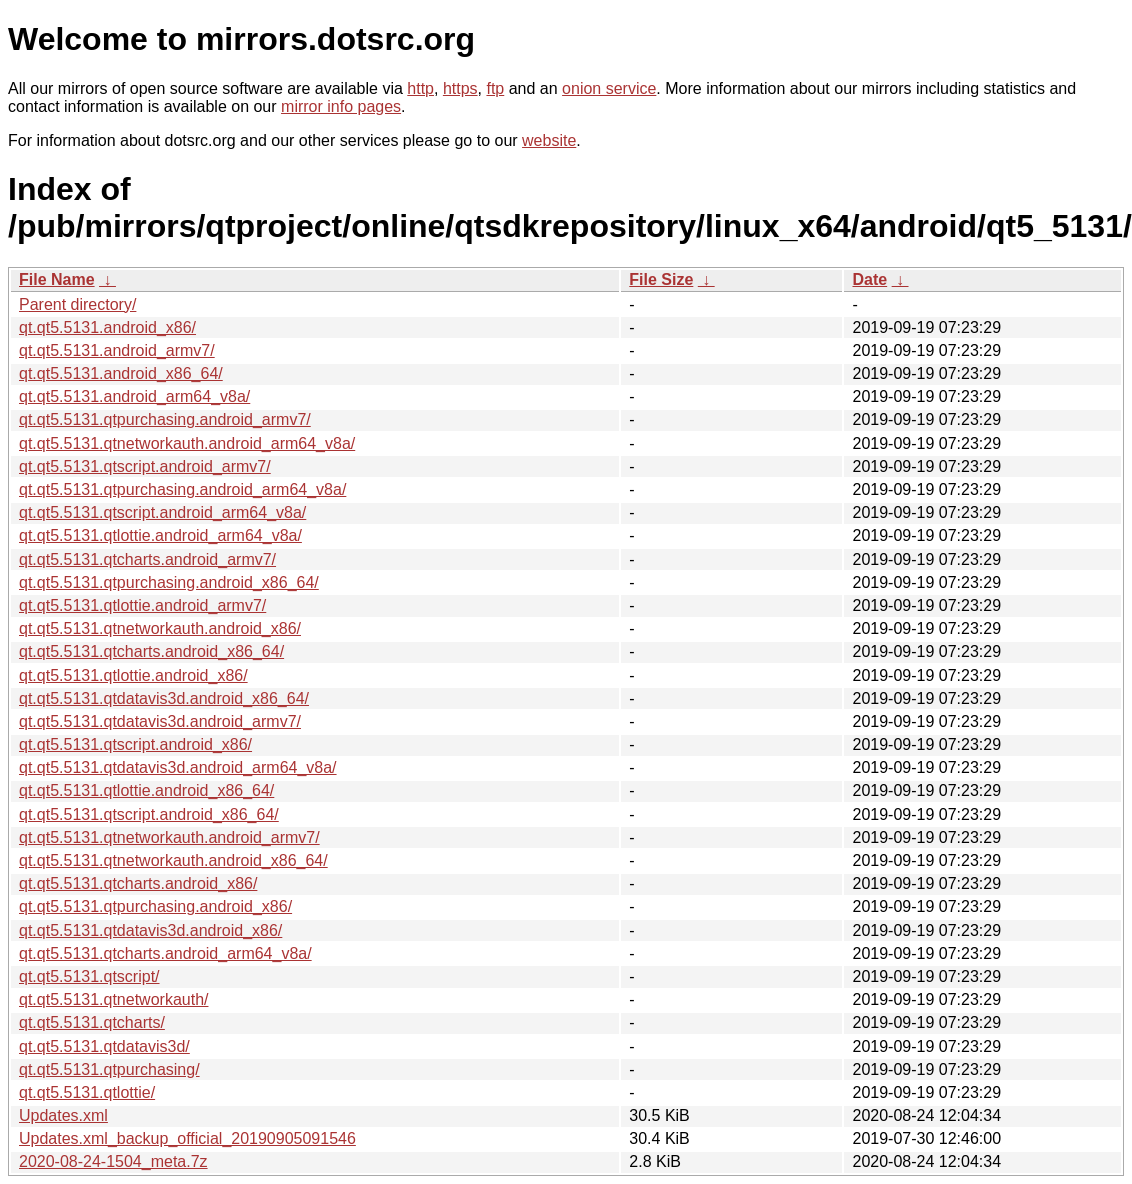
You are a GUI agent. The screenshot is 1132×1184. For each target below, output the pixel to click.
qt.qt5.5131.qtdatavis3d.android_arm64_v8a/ (178, 767)
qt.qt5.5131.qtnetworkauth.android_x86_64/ (173, 860)
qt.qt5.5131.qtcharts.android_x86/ (138, 883)
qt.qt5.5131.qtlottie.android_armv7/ (142, 605)
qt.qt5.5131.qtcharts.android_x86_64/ (151, 651)
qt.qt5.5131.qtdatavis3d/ (104, 1046)
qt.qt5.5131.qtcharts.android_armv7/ (147, 559)
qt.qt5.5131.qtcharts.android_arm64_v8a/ (165, 953)
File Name (57, 279)
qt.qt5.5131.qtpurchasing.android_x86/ (155, 906)
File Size (661, 279)
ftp (495, 88)
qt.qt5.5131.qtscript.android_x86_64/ (149, 814)
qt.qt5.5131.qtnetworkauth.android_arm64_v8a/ (187, 443)
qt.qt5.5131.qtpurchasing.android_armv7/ (165, 419)
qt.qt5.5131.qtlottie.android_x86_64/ (146, 790)
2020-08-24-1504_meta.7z (113, 1161)
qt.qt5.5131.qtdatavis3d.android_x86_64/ (164, 698)
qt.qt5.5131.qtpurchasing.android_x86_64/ (169, 582)
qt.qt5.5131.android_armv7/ (117, 350)
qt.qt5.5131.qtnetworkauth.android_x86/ (160, 628)
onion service (609, 88)
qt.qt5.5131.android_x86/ (107, 327)
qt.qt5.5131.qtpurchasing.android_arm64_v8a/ (182, 489)
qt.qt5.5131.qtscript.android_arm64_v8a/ (162, 512)
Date (869, 279)
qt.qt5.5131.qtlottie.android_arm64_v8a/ (160, 535)
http (420, 88)
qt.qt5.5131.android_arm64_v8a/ (134, 396)
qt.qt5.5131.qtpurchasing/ (109, 1069)
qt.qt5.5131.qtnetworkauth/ (113, 999)
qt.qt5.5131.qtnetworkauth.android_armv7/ (169, 837)
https (460, 88)
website (549, 140)
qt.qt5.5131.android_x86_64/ (121, 373)
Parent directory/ (77, 304)
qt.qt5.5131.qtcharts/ (92, 1022)
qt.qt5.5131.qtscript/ (89, 976)
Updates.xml (63, 1115)
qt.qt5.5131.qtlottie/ (87, 1092)
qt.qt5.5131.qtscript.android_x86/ (135, 744)
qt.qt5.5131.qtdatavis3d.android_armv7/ (160, 721)
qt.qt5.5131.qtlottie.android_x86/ (133, 675)
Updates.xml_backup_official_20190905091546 (187, 1138)
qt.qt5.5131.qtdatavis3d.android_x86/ (150, 930)
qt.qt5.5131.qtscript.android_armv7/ (145, 466)
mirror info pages (341, 106)
